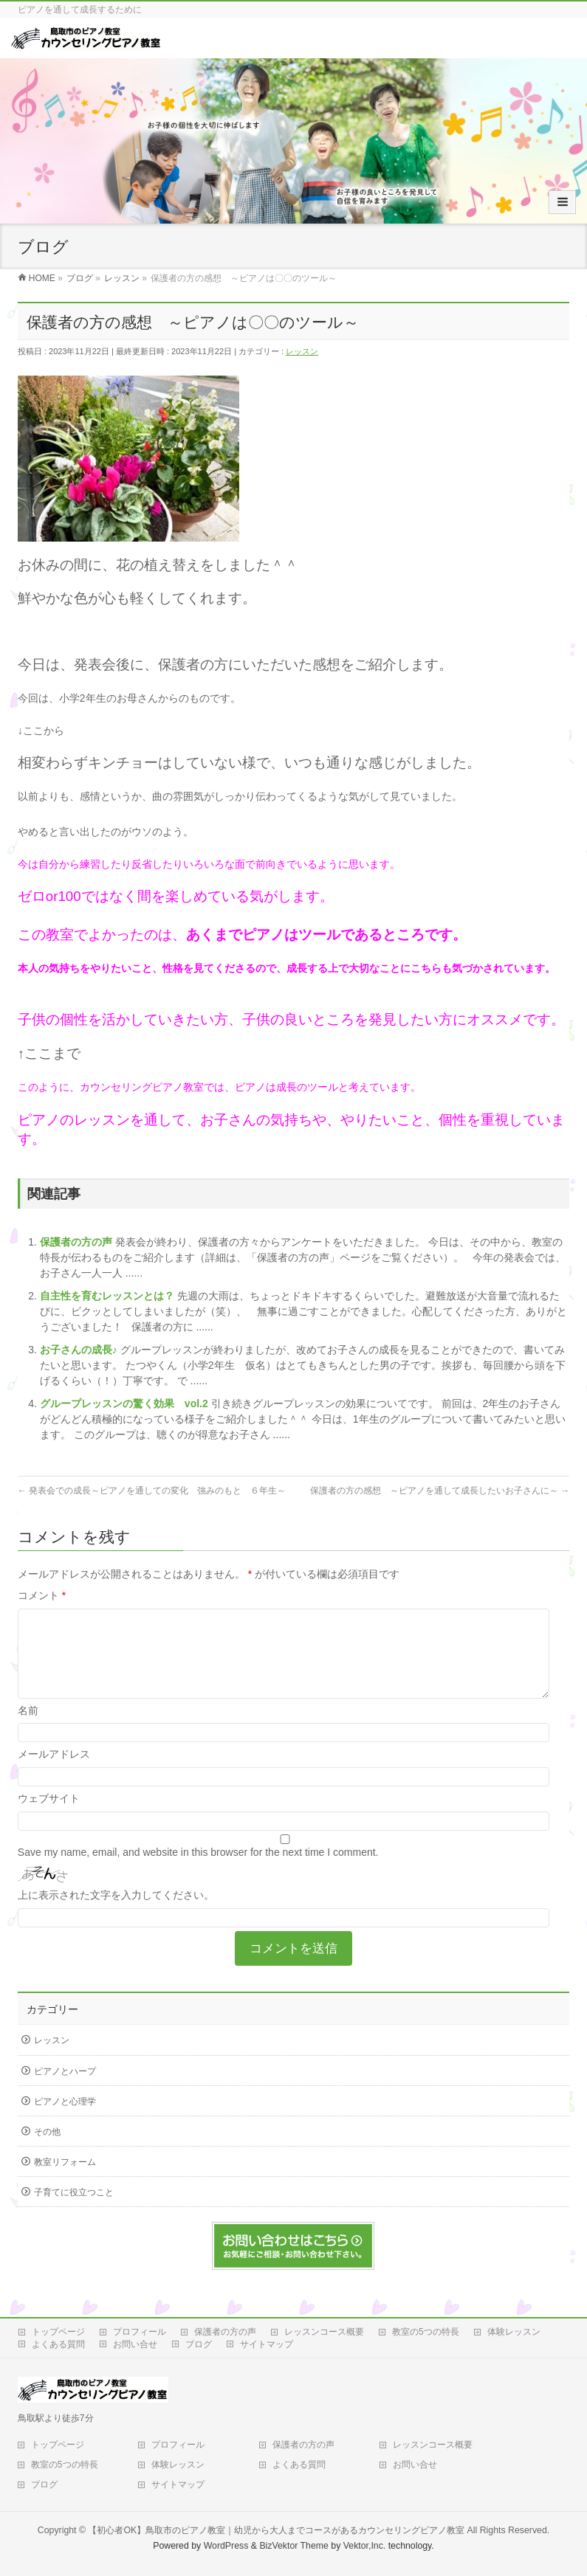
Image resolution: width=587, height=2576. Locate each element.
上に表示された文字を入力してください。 (116, 1913)
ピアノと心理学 (65, 2119)
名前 (28, 1728)
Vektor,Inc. (364, 2546)
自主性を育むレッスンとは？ (108, 1296)
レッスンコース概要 (324, 2332)
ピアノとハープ (65, 2089)
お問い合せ (135, 2344)
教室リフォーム (65, 2180)
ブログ (198, 2344)
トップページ (58, 2332)
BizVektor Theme (294, 2546)
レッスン (302, 351)
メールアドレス (54, 1772)
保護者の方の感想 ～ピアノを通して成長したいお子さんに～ (439, 1490)
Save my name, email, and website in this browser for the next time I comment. (198, 1870)
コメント (42, 1595)
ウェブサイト (49, 1816)
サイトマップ (266, 2344)
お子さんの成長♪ (80, 1350)
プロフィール (139, 2332)
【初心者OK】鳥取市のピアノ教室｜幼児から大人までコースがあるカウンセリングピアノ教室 (276, 2530)
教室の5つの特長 (425, 2332)
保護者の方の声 (77, 1242)
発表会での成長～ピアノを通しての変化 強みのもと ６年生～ (152, 1490)
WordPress (226, 2546)
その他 (47, 2149)
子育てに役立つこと (74, 2210)
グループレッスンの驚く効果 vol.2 (125, 1403)
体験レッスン (513, 2332)
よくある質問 (58, 2344)
